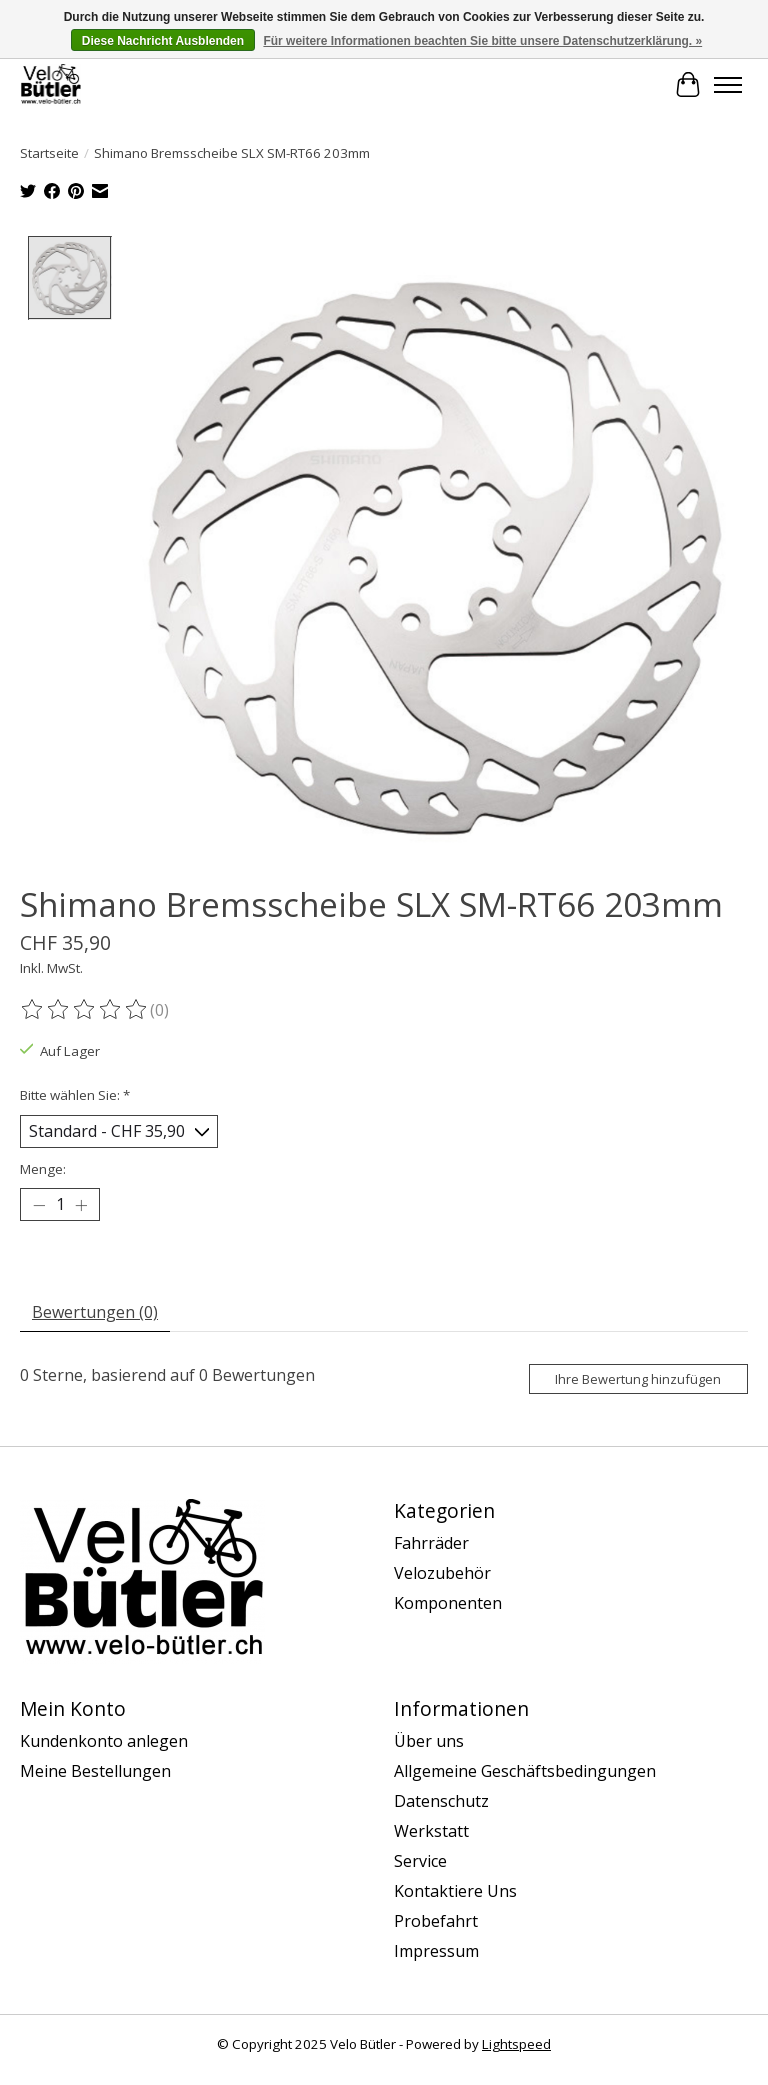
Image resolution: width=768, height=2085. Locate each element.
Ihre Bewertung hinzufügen (638, 1379)
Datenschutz (441, 1801)
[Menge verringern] (39, 1205)
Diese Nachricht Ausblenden (163, 41)
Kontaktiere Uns (455, 1891)
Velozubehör (442, 1573)
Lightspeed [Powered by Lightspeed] (516, 2044)
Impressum (436, 1951)
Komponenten (448, 1603)
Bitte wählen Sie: (75, 1095)
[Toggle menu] (728, 85)
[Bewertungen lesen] (85, 1009)
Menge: (43, 1169)
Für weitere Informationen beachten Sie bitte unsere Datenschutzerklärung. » (482, 41)
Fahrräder (431, 1543)
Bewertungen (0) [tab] (95, 1312)
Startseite (49, 153)
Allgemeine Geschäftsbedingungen (525, 1771)
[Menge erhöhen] (81, 1205)
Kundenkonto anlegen (104, 1741)
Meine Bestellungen (95, 1771)
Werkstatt (431, 1831)
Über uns (429, 1741)
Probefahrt (436, 1921)
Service (420, 1861)
